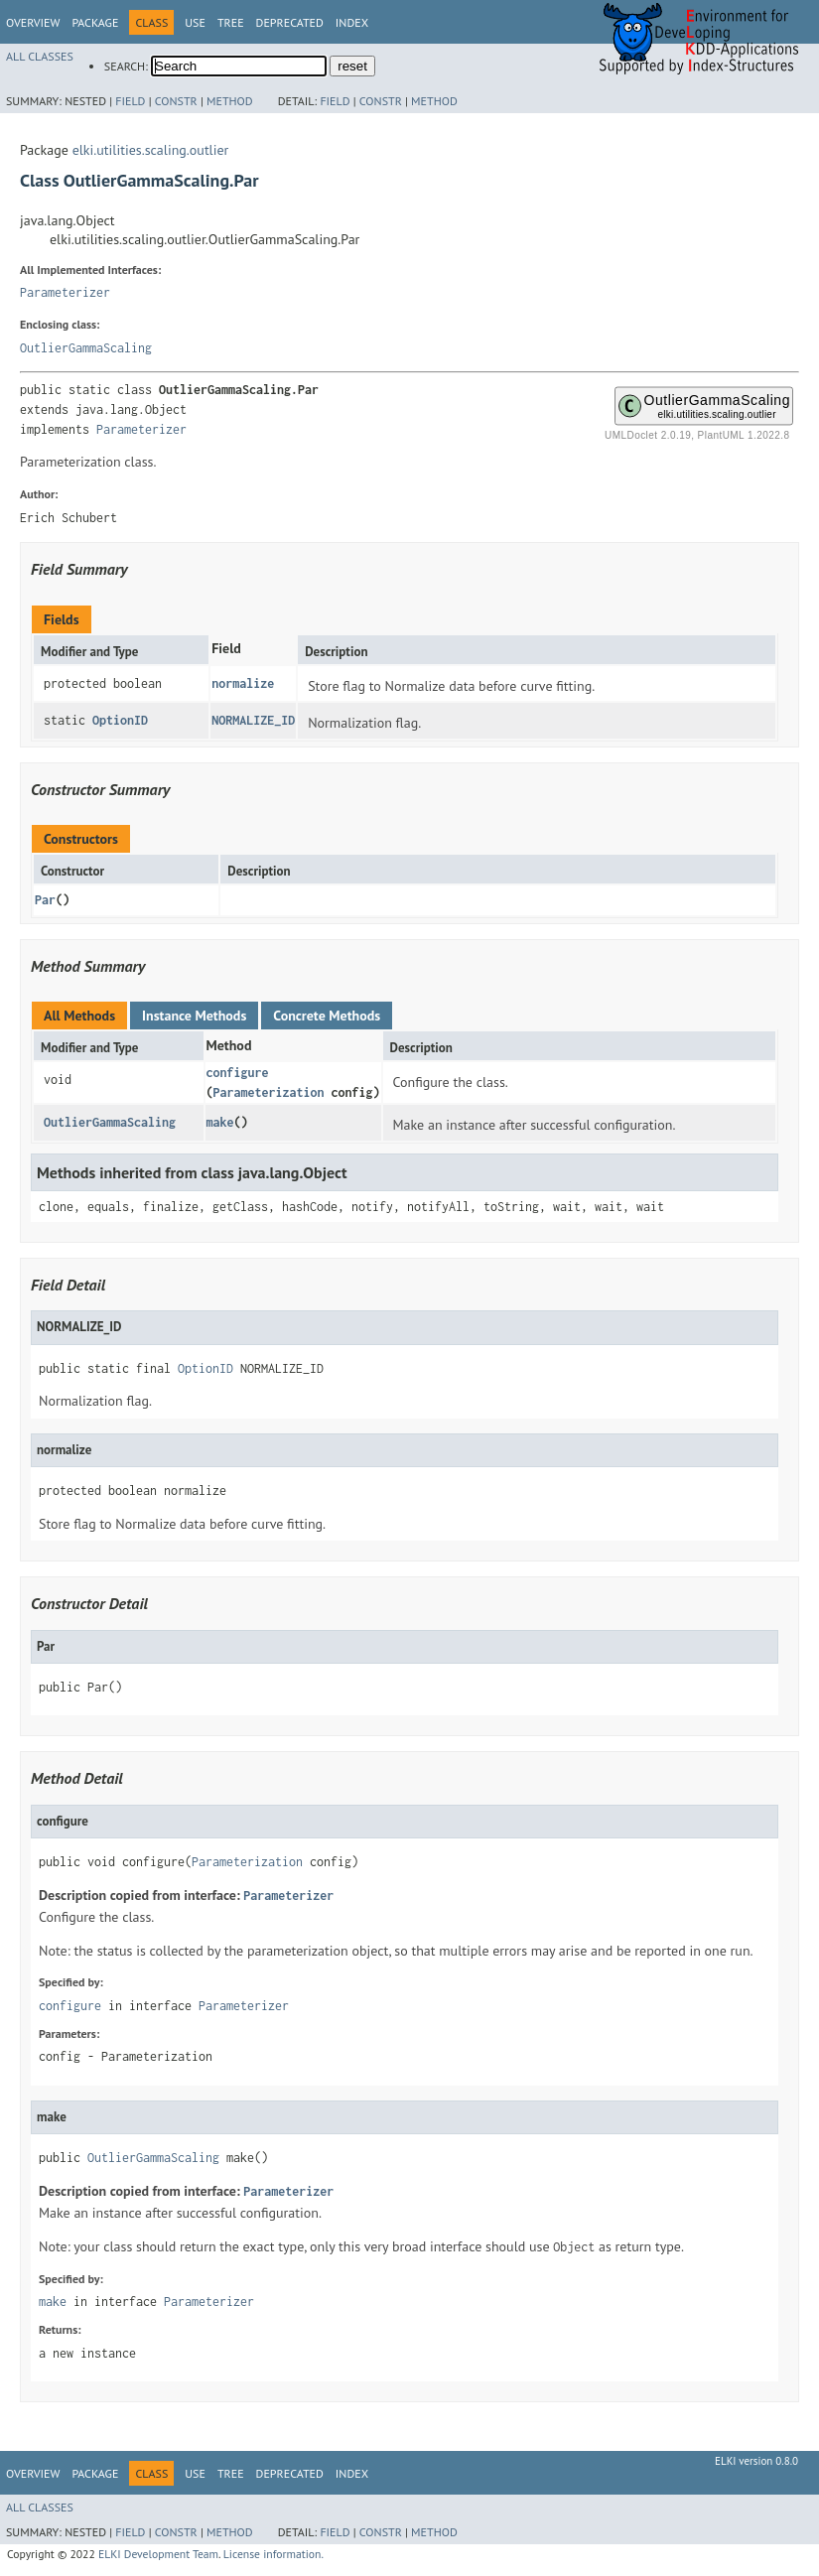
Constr (176, 100)
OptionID (120, 720)
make (220, 1122)
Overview (33, 22)
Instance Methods (194, 1015)
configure (237, 1072)
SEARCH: (126, 66)
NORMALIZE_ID (253, 720)
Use (195, 22)
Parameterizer (65, 292)
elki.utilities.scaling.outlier (150, 150)
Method (229, 100)
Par (45, 899)
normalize (242, 683)
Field (130, 100)
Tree (230, 22)
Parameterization (269, 1092)
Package (94, 22)
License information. (273, 2553)
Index (352, 22)
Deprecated (290, 22)
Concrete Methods (326, 1015)
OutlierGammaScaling (86, 347)
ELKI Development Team (158, 2553)
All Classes (39, 56)
